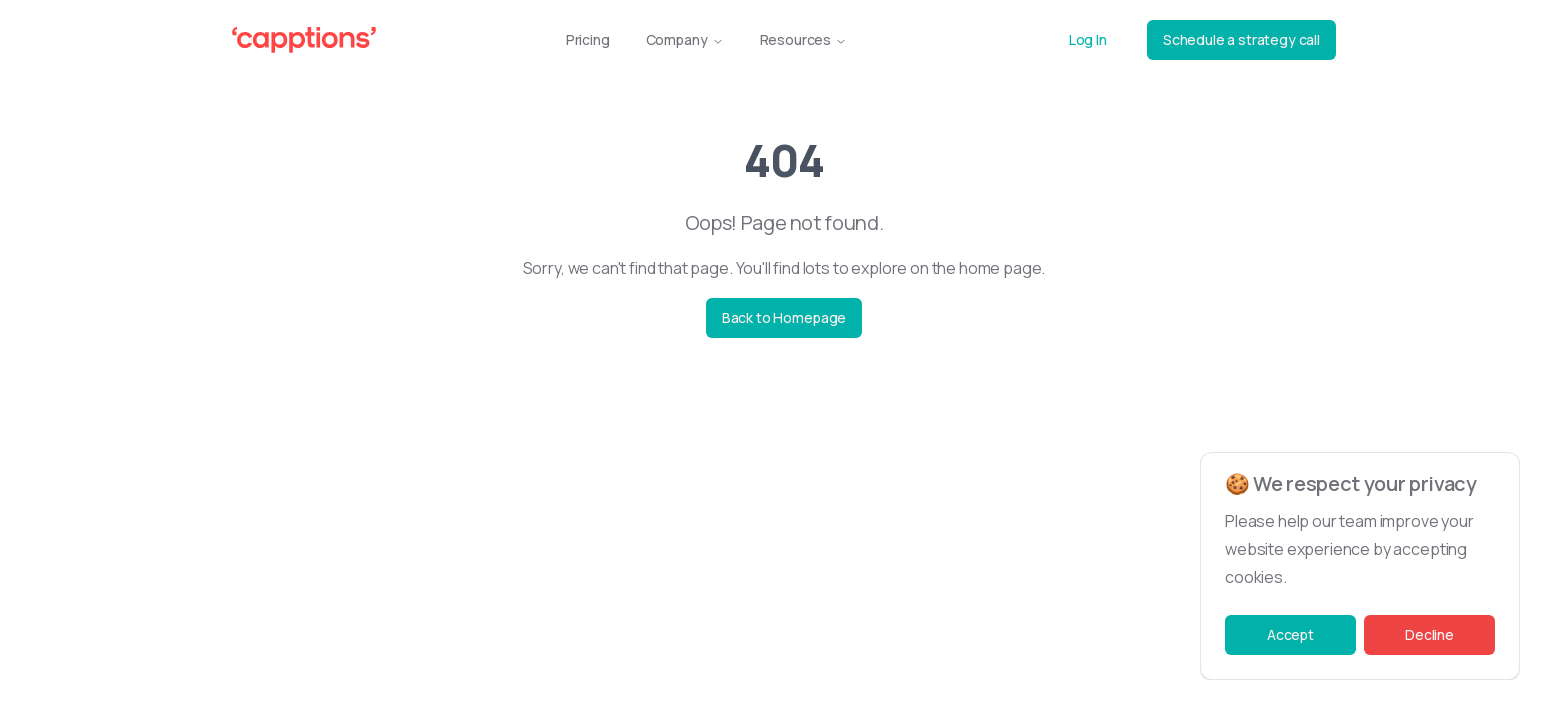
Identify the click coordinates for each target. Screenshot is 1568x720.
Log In (1088, 39)
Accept (1290, 634)
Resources (804, 39)
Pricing (588, 39)
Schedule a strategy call (1241, 39)
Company (685, 39)
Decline (1429, 634)
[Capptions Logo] (304, 40)
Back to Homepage (784, 317)
